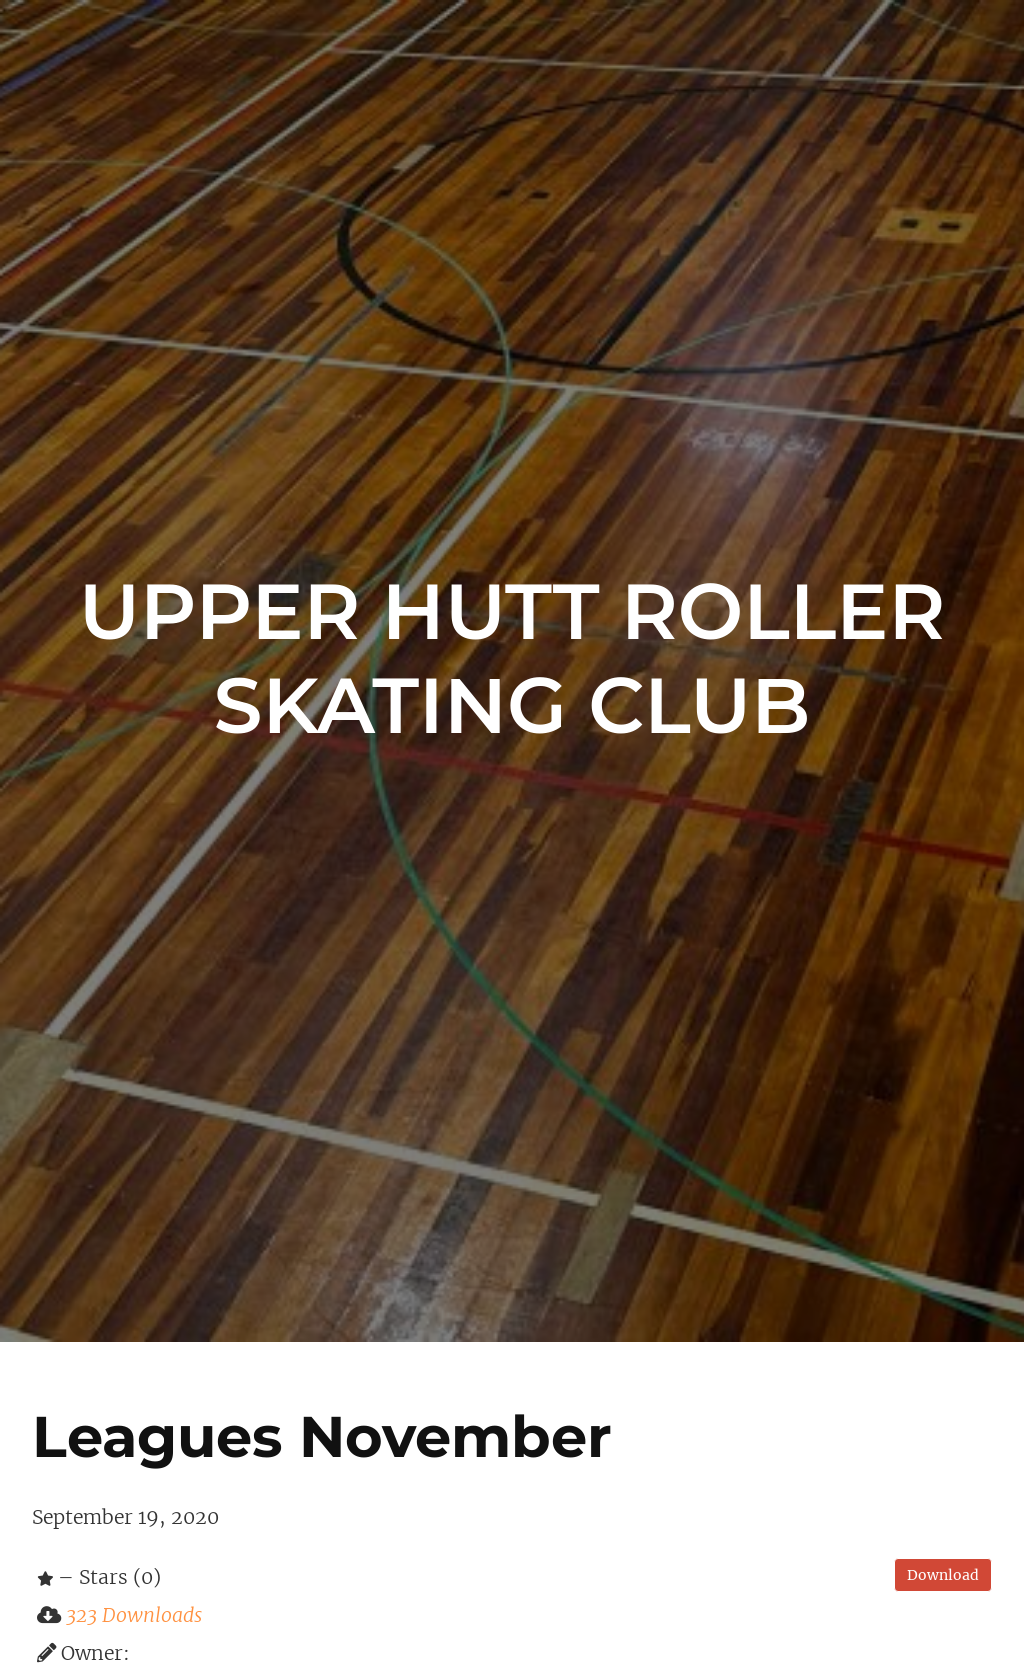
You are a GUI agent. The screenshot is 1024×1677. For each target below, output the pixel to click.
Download (943, 1575)
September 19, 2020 (125, 1517)
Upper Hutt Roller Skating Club (512, 658)
